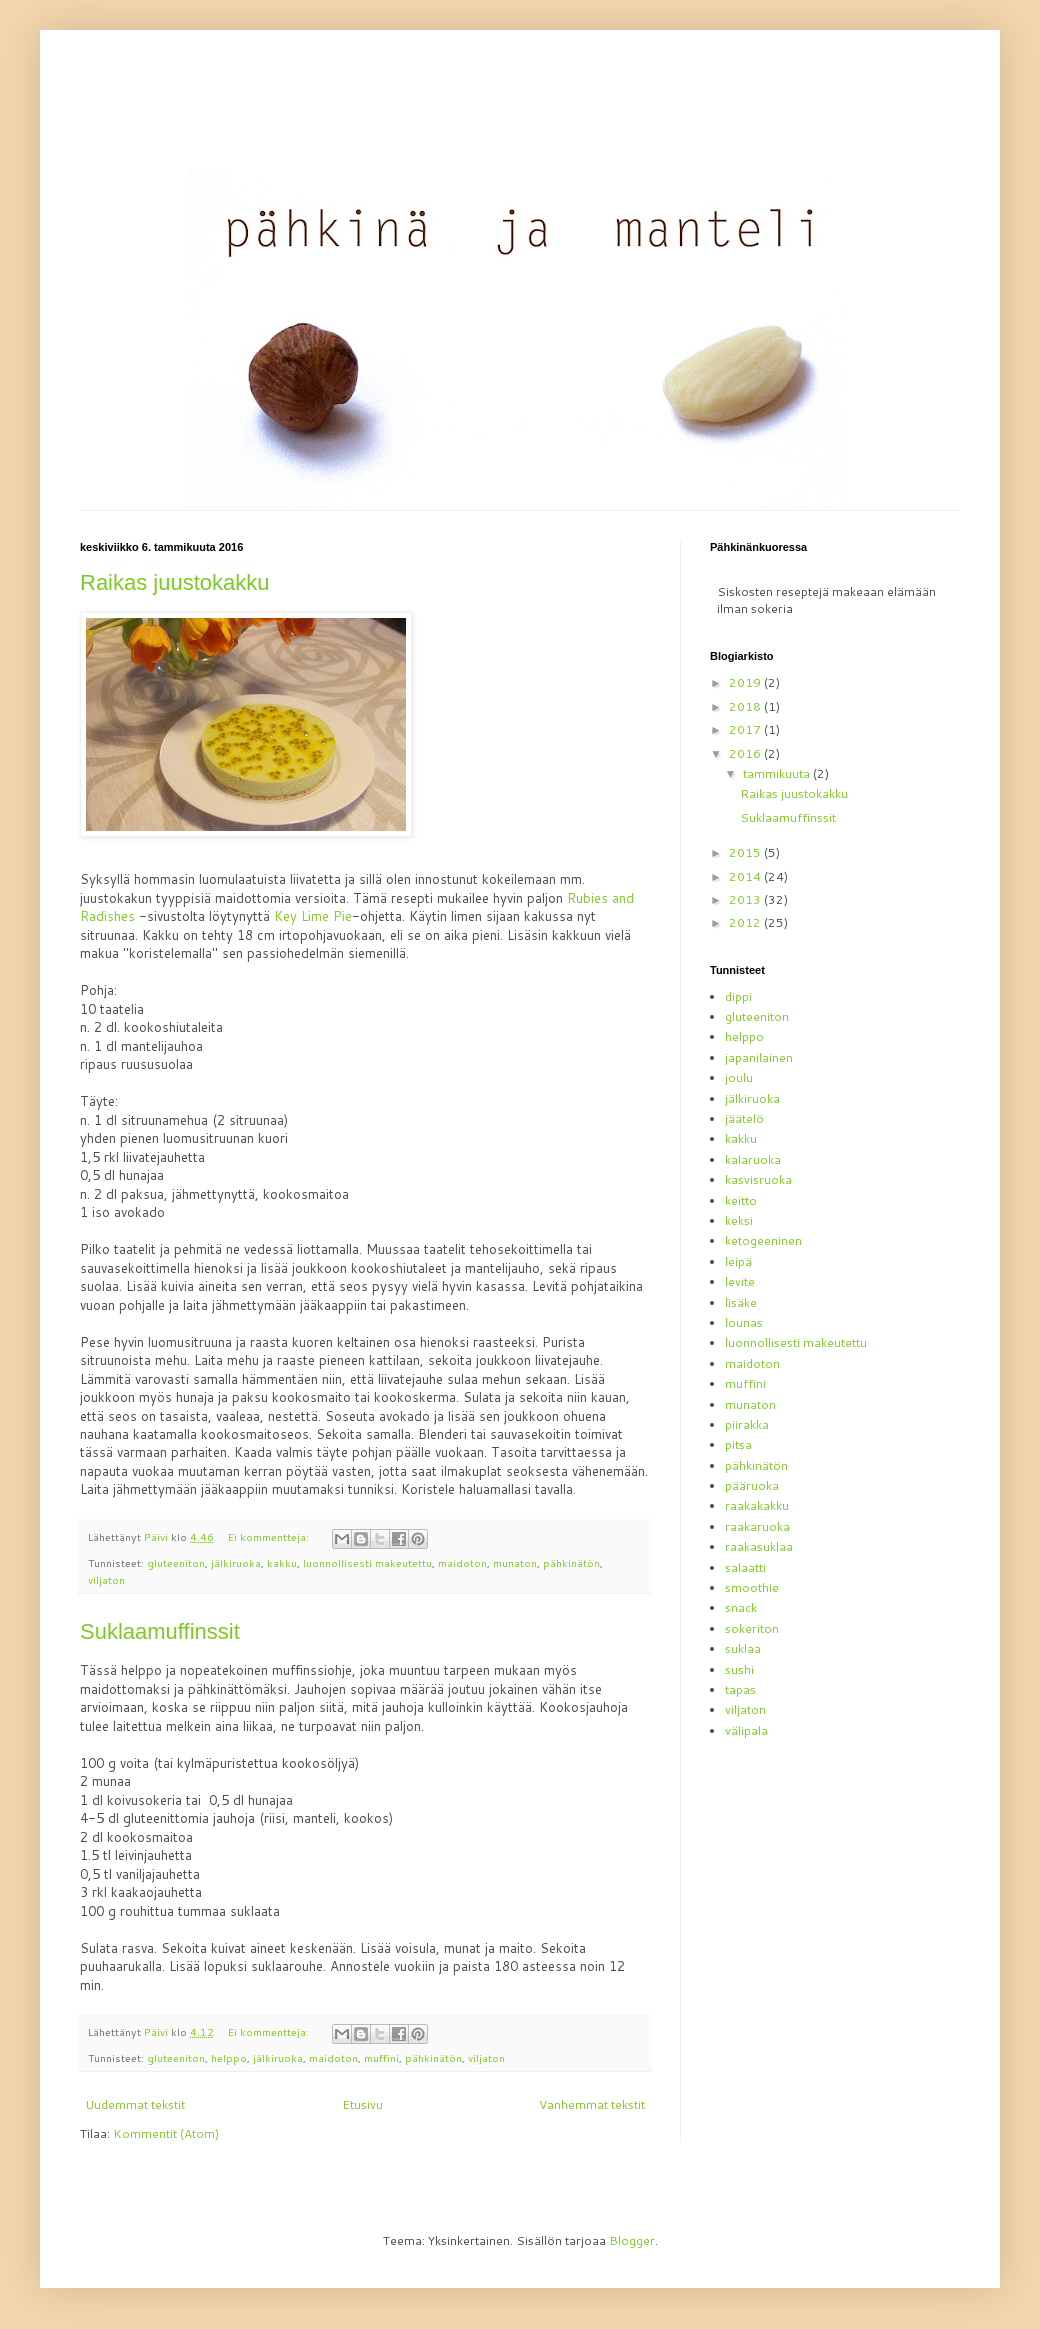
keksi (739, 1220)
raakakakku (757, 1505)
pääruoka (752, 1485)
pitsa (738, 1444)
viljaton (106, 1579)
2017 (746, 729)
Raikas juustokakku (175, 582)
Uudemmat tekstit (135, 2104)
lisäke (741, 1302)
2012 (746, 922)
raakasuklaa (759, 1546)
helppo (229, 2057)
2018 (746, 706)
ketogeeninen (763, 1240)
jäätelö (744, 1118)
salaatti (745, 1567)
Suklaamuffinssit (160, 1631)
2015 (746, 852)
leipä (738, 1261)
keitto (741, 1200)
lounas (744, 1322)
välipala (746, 1730)
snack (741, 1607)
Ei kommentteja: (270, 1536)
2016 (746, 753)
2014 (746, 876)
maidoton (462, 1562)
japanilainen (759, 1057)
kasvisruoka (758, 1179)
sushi (739, 1669)
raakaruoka (757, 1526)
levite (740, 1281)
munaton (515, 1562)
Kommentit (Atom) (166, 2133)
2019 (746, 682)
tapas (740, 1689)
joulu (739, 1077)
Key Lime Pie (313, 916)
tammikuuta (778, 773)
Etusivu (362, 2104)
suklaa (743, 1648)
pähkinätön (571, 1562)
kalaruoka (753, 1159)
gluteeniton (176, 1562)
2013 (746, 899)
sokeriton (752, 1628)
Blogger (632, 2240)
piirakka (747, 1424)
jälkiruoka (236, 1562)
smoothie (752, 1587)
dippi (738, 996)
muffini (381, 2057)
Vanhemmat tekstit (592, 2104)
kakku (282, 1562)
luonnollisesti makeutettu (367, 1562)
